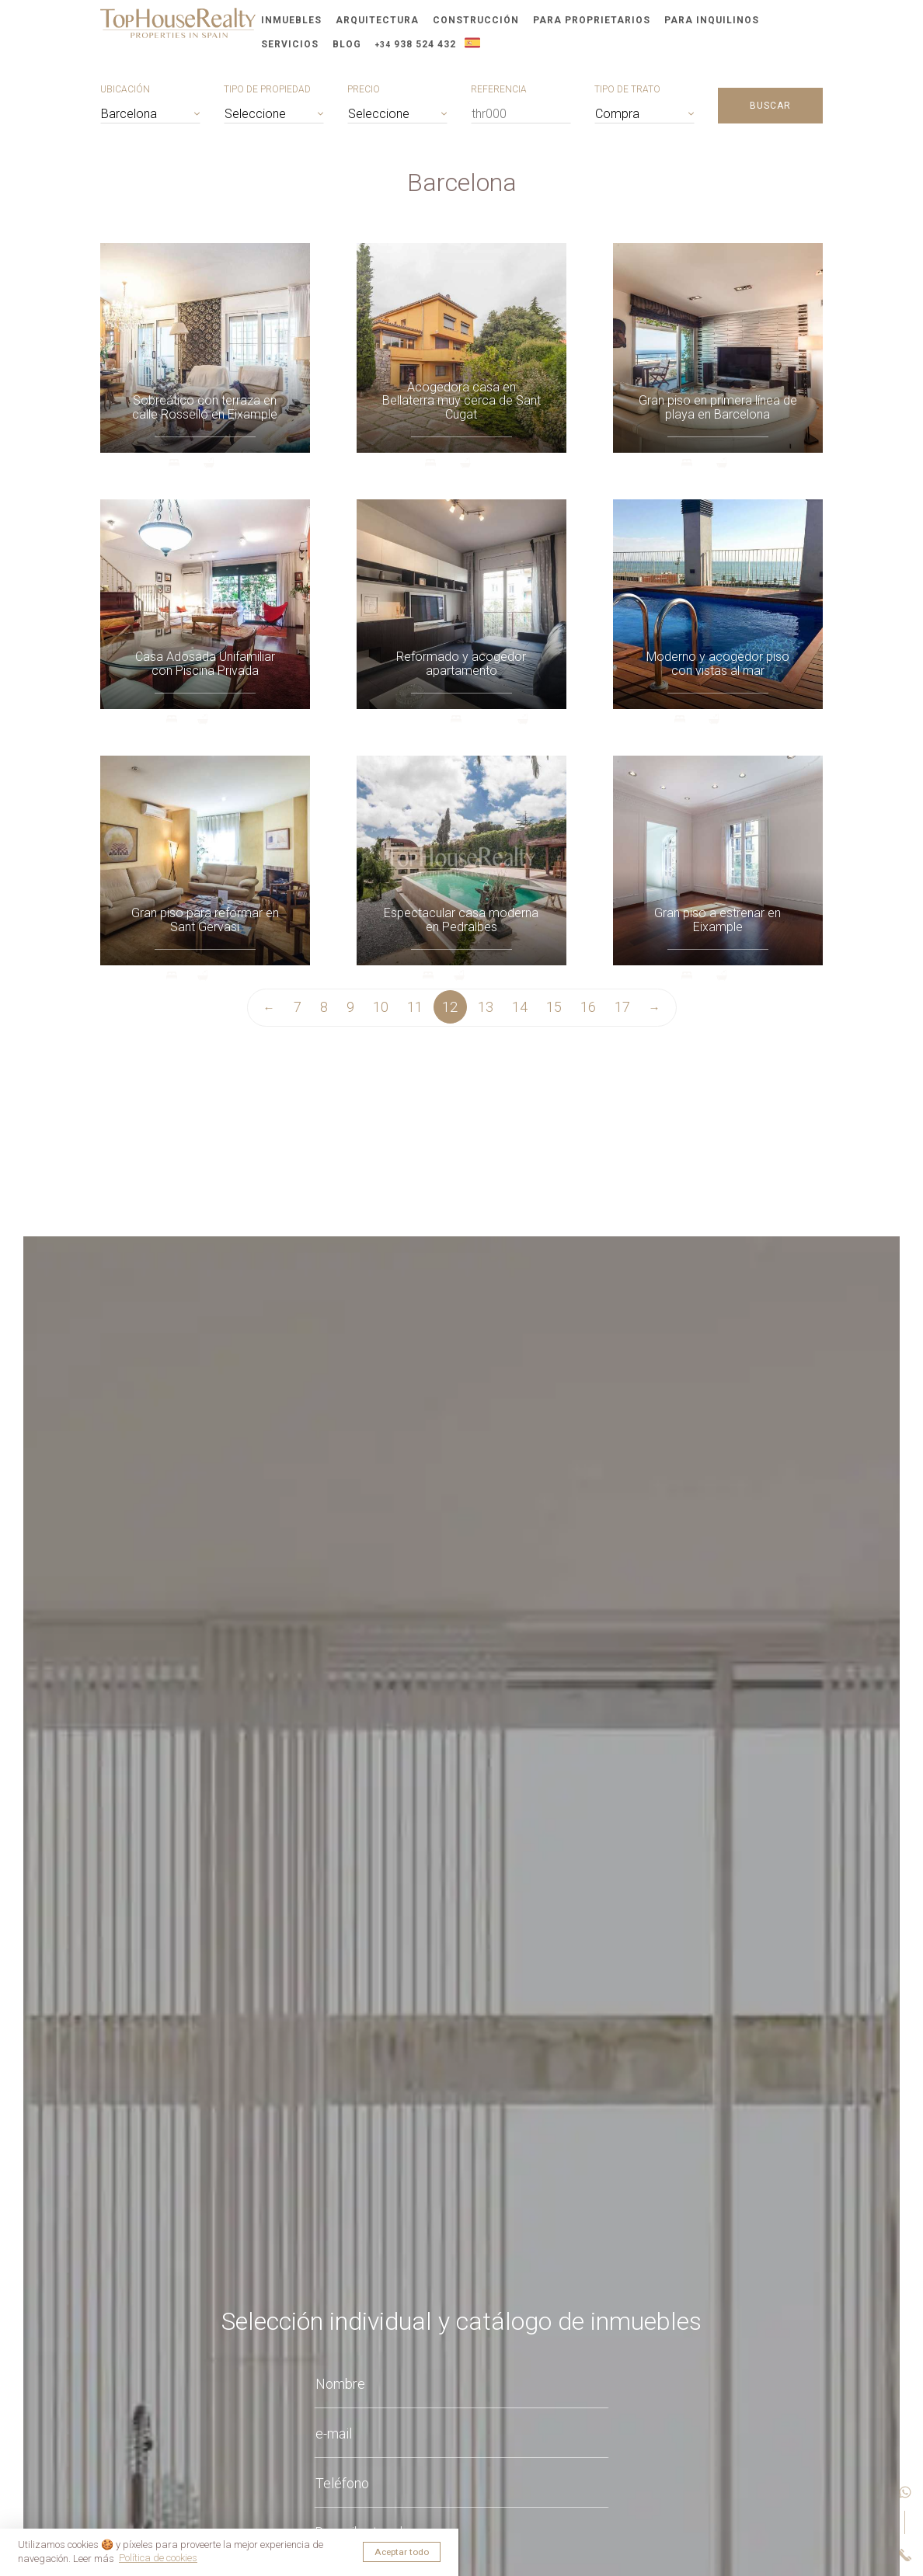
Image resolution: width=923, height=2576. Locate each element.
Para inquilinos (711, 20)
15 (554, 1007)
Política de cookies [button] (158, 2558)
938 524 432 (415, 44)
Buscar (770, 105)
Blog (347, 44)
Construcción (476, 20)
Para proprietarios (591, 20)
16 (588, 1007)
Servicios (290, 44)
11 (415, 1007)
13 (485, 1007)
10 (380, 1007)
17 (622, 1007)
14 (520, 1007)
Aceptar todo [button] (401, 2551)
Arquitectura (377, 20)
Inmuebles (291, 20)
